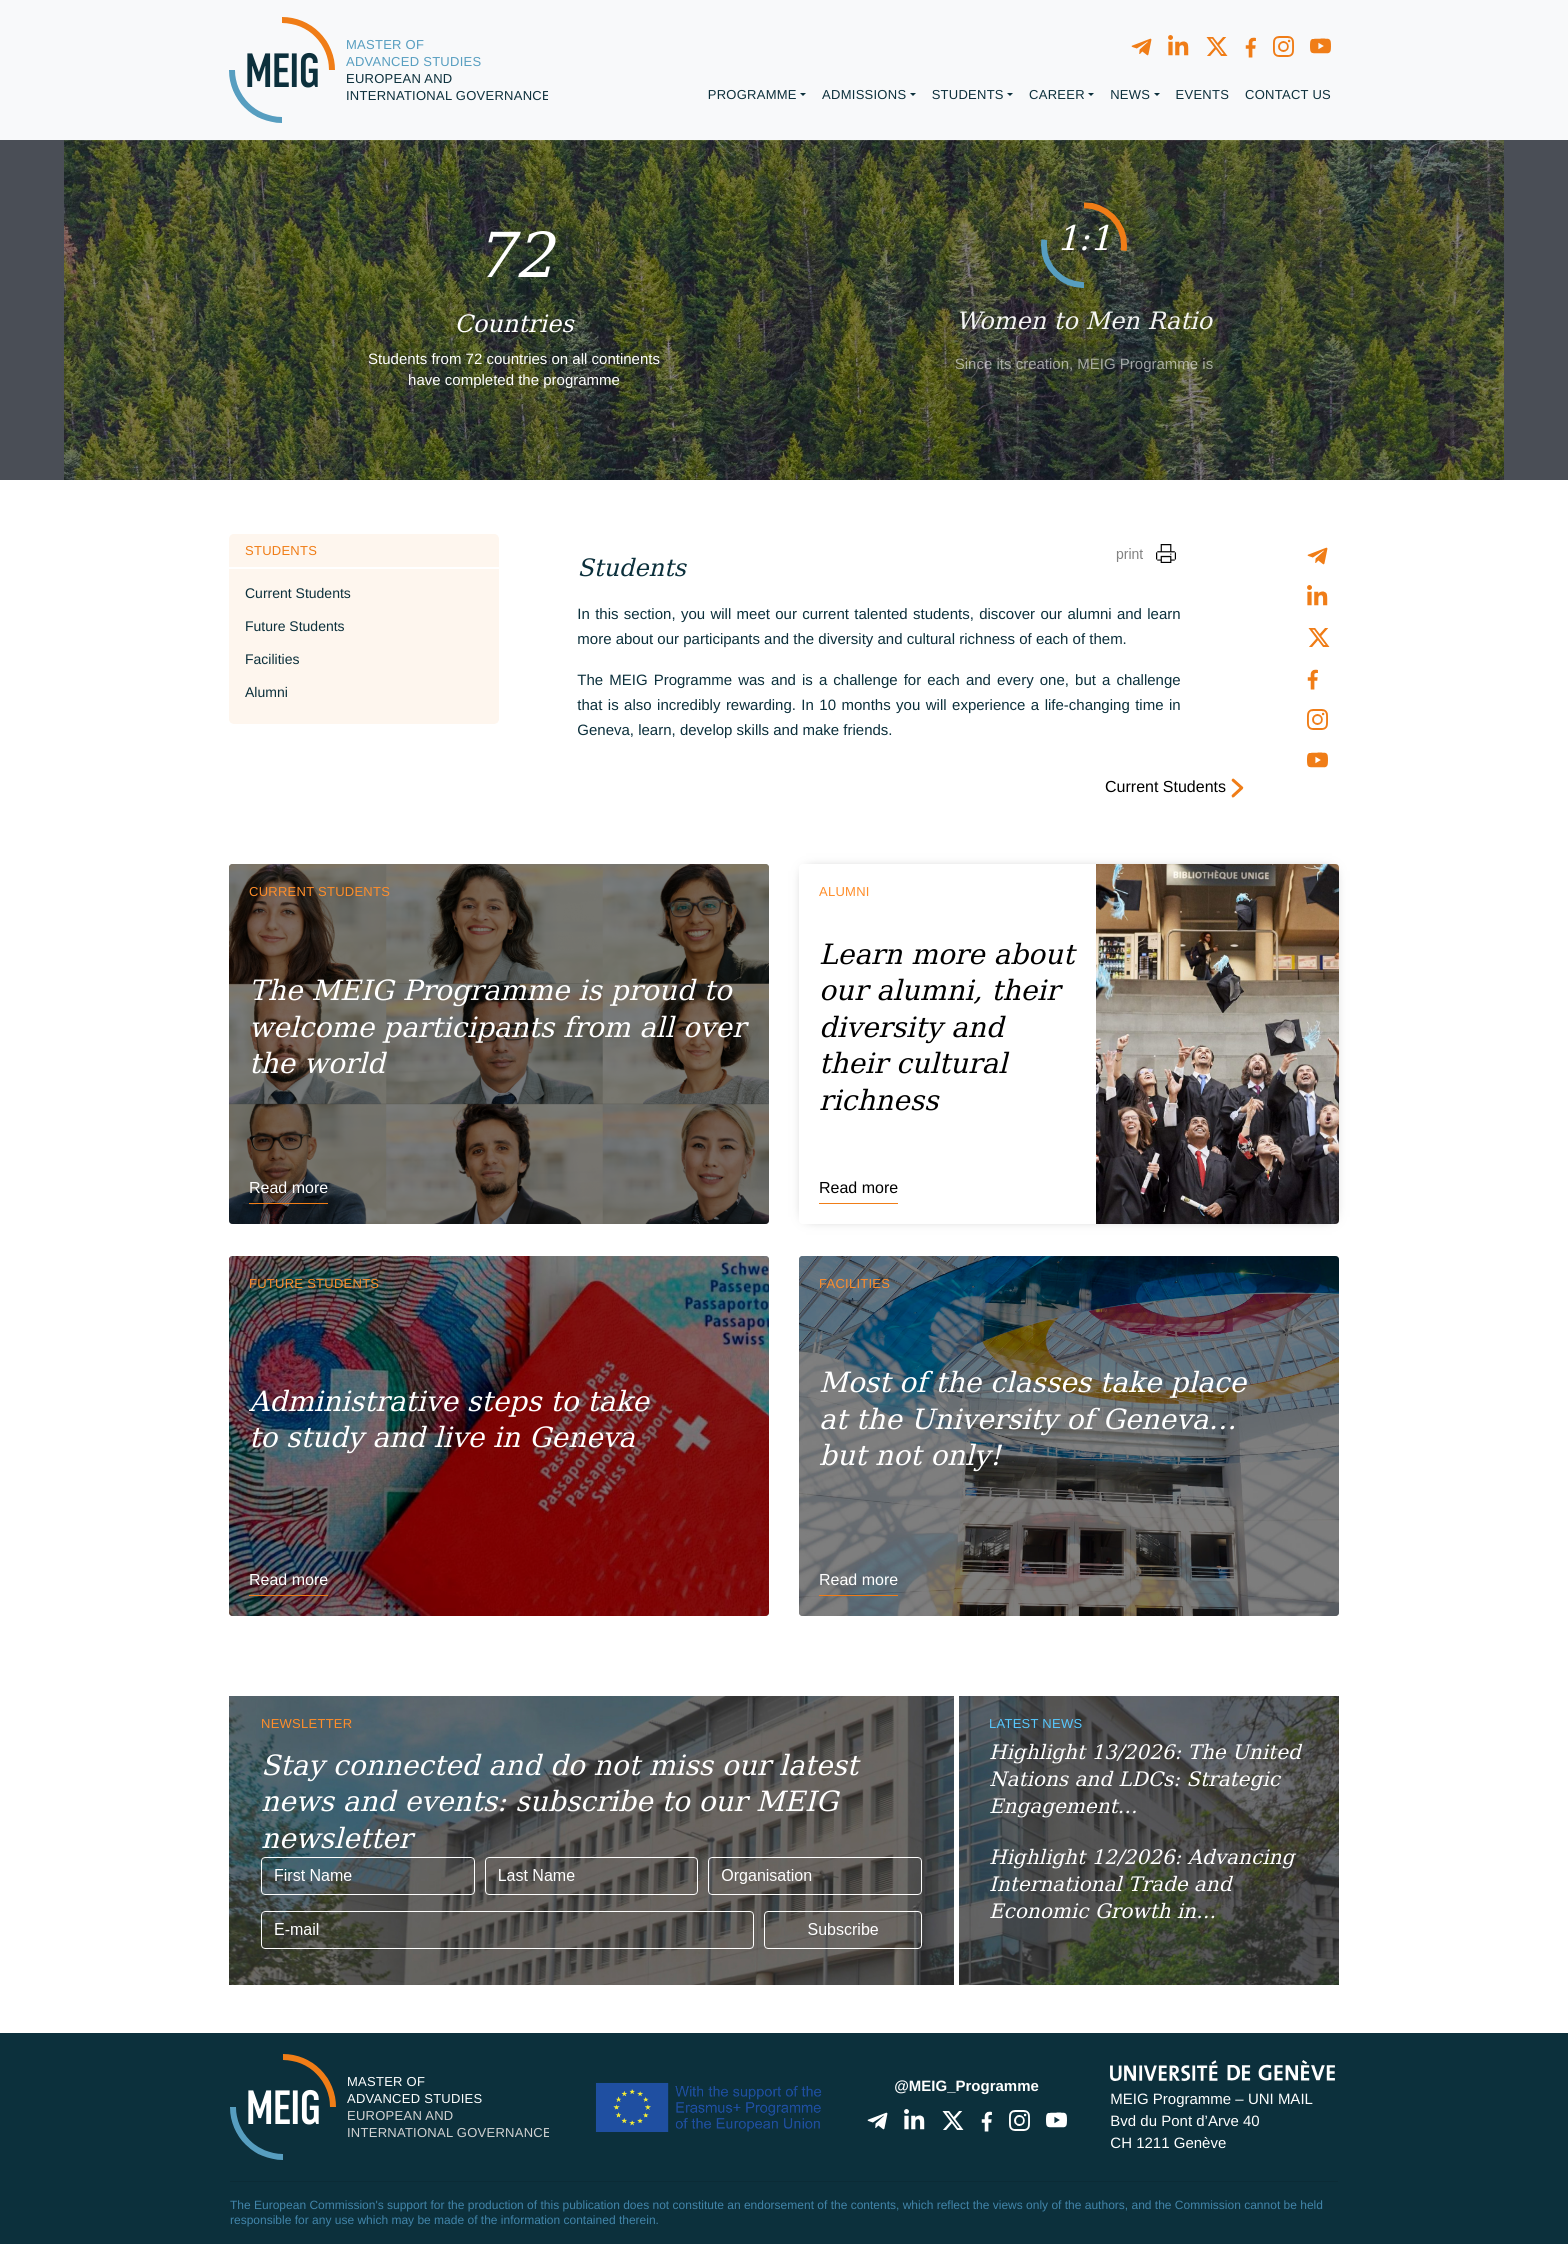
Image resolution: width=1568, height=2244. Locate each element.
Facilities (272, 659)
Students (281, 550)
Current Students (298, 593)
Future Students (295, 626)
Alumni (266, 692)
